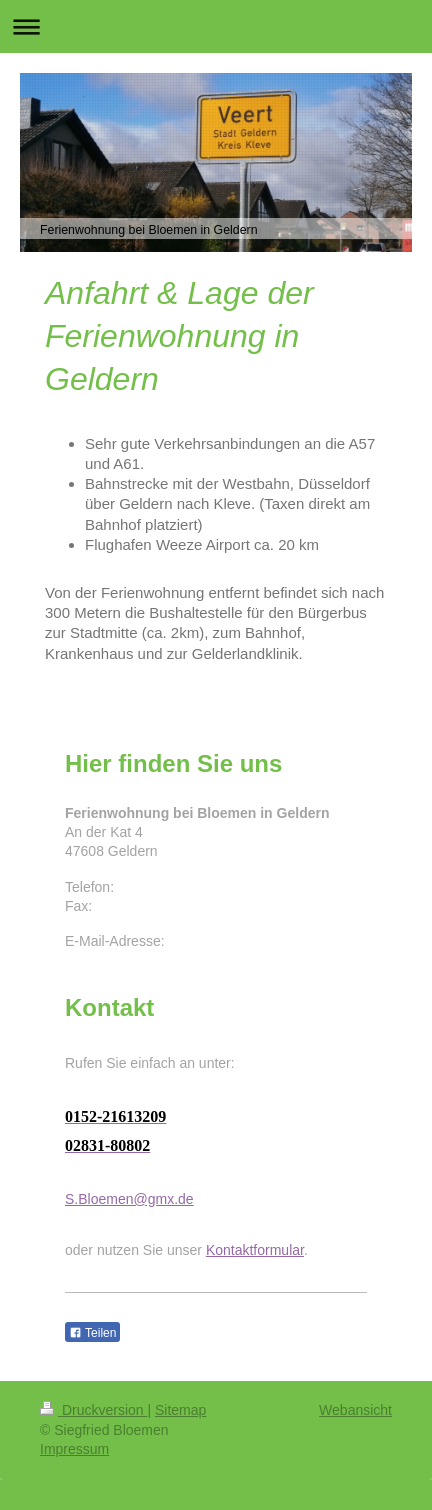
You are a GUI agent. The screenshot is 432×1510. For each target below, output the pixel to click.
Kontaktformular (255, 1250)
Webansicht (355, 1410)
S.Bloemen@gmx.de (129, 1199)
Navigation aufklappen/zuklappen (216, 26)
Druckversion (93, 1410)
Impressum (74, 1449)
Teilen (92, 1333)
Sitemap (180, 1410)
